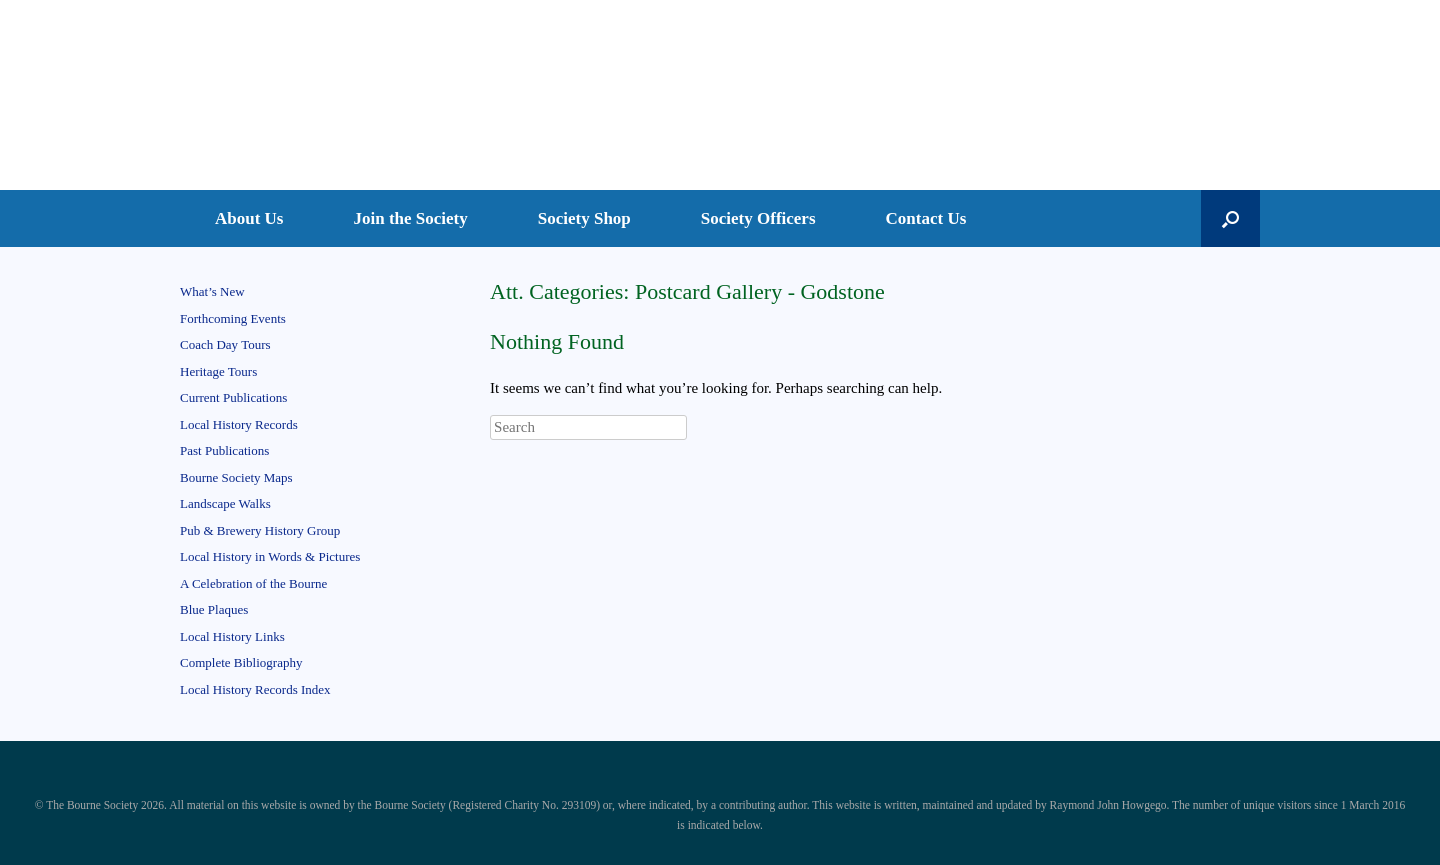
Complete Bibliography (241, 662)
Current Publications (233, 397)
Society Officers (758, 218)
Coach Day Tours (225, 344)
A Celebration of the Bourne (253, 583)
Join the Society (411, 218)
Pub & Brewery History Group (260, 530)
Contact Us (926, 218)
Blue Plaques (214, 609)
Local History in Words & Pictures (270, 556)
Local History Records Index (255, 689)
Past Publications (224, 450)
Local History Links (232, 636)
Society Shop (584, 218)
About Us (249, 218)
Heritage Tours (218, 371)
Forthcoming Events (233, 318)
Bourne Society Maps (236, 477)
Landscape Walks (225, 503)
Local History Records (239, 424)
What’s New (212, 291)
